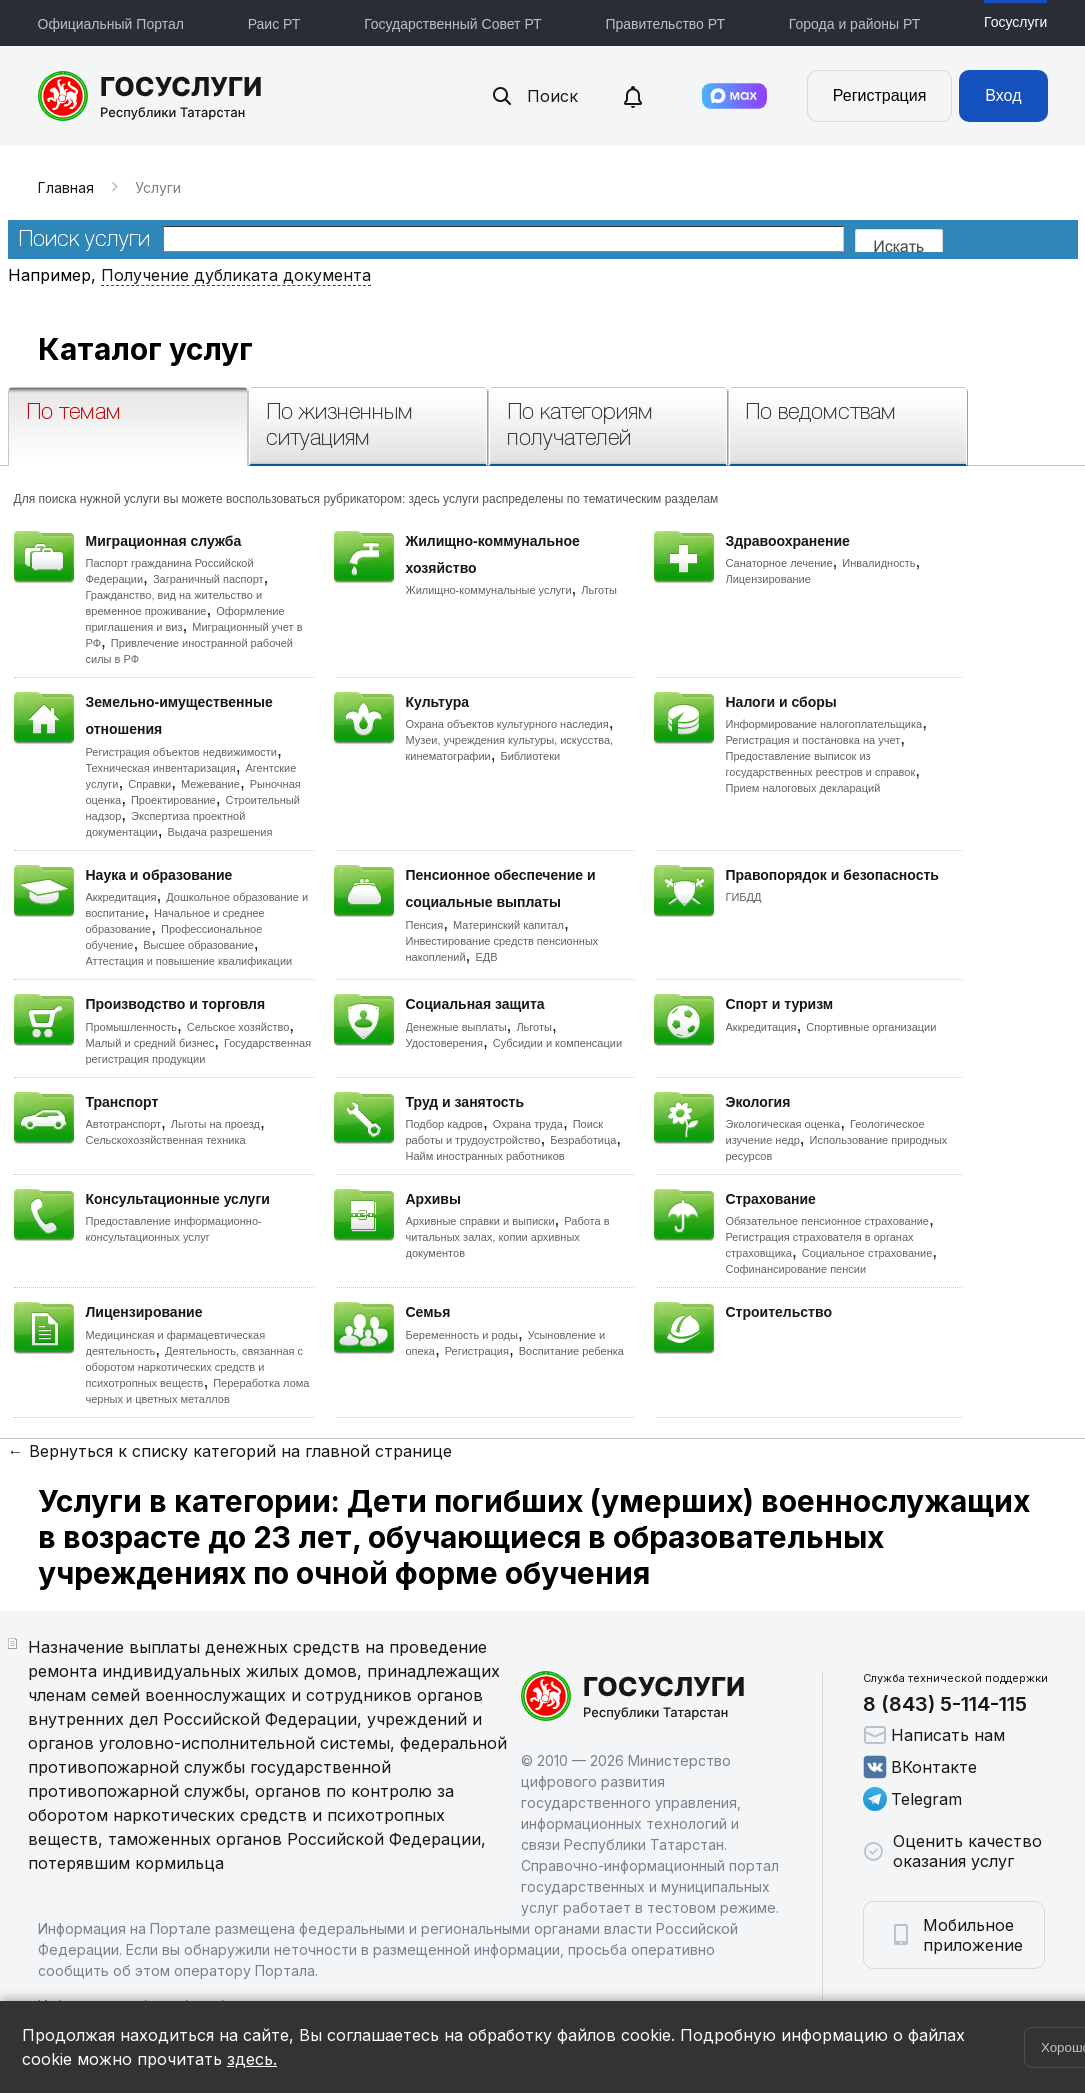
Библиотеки (531, 756)
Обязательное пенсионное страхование (827, 1221)
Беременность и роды (462, 1335)
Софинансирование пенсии (796, 1269)
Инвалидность (878, 563)
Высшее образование (198, 945)
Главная (66, 187)
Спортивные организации (871, 1027)
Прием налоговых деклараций (803, 788)
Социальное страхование (867, 1253)
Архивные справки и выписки (480, 1221)
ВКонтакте (920, 1767)
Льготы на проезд (215, 1124)
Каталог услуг (145, 349)
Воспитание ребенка (571, 1351)
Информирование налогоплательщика (824, 724)
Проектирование (173, 800)
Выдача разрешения (220, 832)
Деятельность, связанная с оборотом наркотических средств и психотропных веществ (195, 1367)
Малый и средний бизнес (150, 1043)
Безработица (583, 1140)
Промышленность (132, 1027)
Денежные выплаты (456, 1027)
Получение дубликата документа (236, 275)
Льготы (599, 590)
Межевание (210, 784)
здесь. (252, 2059)
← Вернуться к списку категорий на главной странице (230, 1451)
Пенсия (425, 925)
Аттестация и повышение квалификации (189, 961)
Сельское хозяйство (238, 1027)
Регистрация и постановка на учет (813, 740)
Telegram (912, 1799)
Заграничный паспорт (208, 579)
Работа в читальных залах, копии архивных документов (508, 1237)
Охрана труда (528, 1124)
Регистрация (880, 95)
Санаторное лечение (779, 563)
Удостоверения (444, 1043)
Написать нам (934, 1735)
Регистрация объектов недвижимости (182, 752)
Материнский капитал (508, 925)
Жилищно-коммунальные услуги (489, 590)
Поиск (534, 96)
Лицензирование (768, 579)
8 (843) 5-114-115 (945, 1704)
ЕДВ (486, 957)
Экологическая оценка (783, 1124)
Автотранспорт (124, 1124)
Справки (149, 784)
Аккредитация (121, 897)
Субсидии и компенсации (557, 1043)
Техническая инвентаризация (161, 768)
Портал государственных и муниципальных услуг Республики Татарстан (150, 96)
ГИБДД (744, 897)
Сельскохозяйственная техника (166, 1140)
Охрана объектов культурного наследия (507, 724)
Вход (1003, 95)
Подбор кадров (444, 1124)
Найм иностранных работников (485, 1156)
